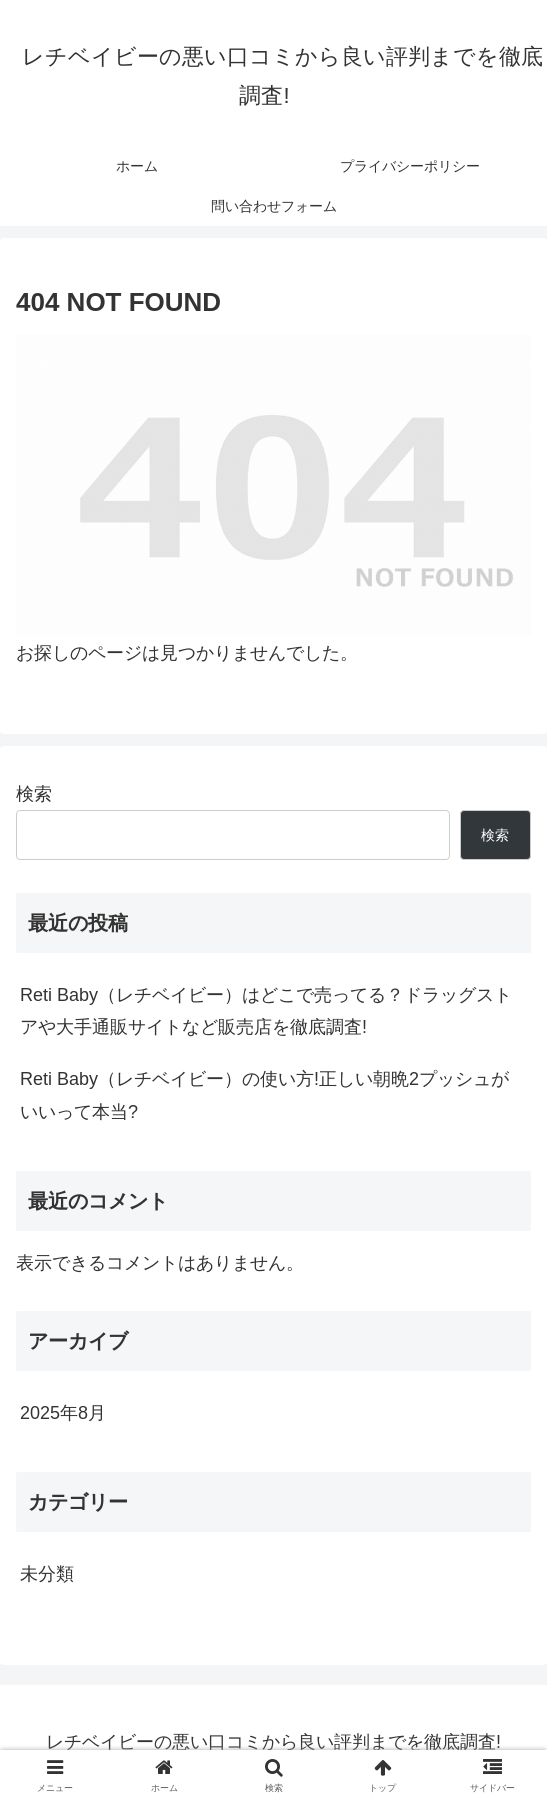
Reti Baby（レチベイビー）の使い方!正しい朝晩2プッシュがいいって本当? (264, 1095)
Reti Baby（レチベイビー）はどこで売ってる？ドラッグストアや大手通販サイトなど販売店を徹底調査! (266, 1011)
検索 (34, 794)
